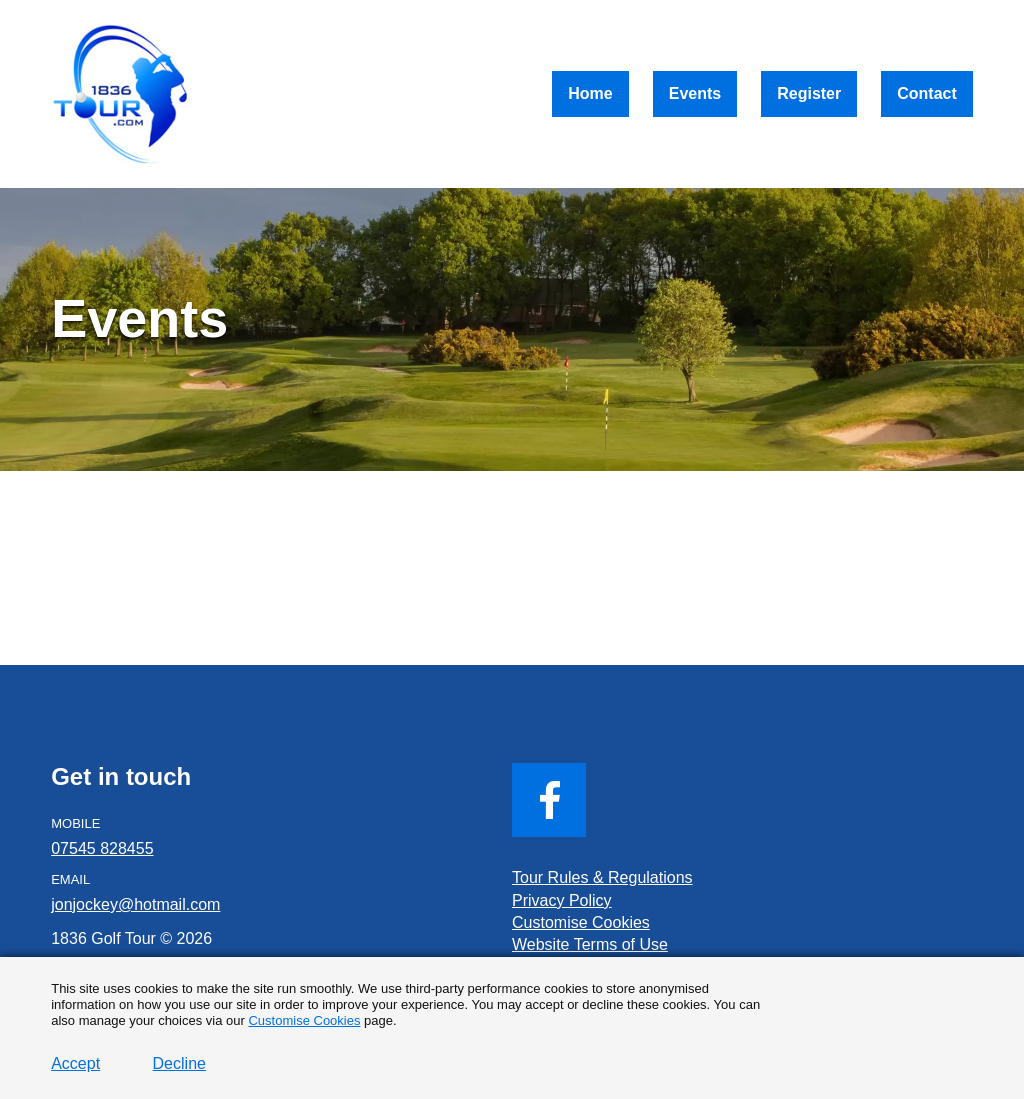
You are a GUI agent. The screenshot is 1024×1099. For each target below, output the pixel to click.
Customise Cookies (304, 1020)
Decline (179, 1063)
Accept (75, 1063)
